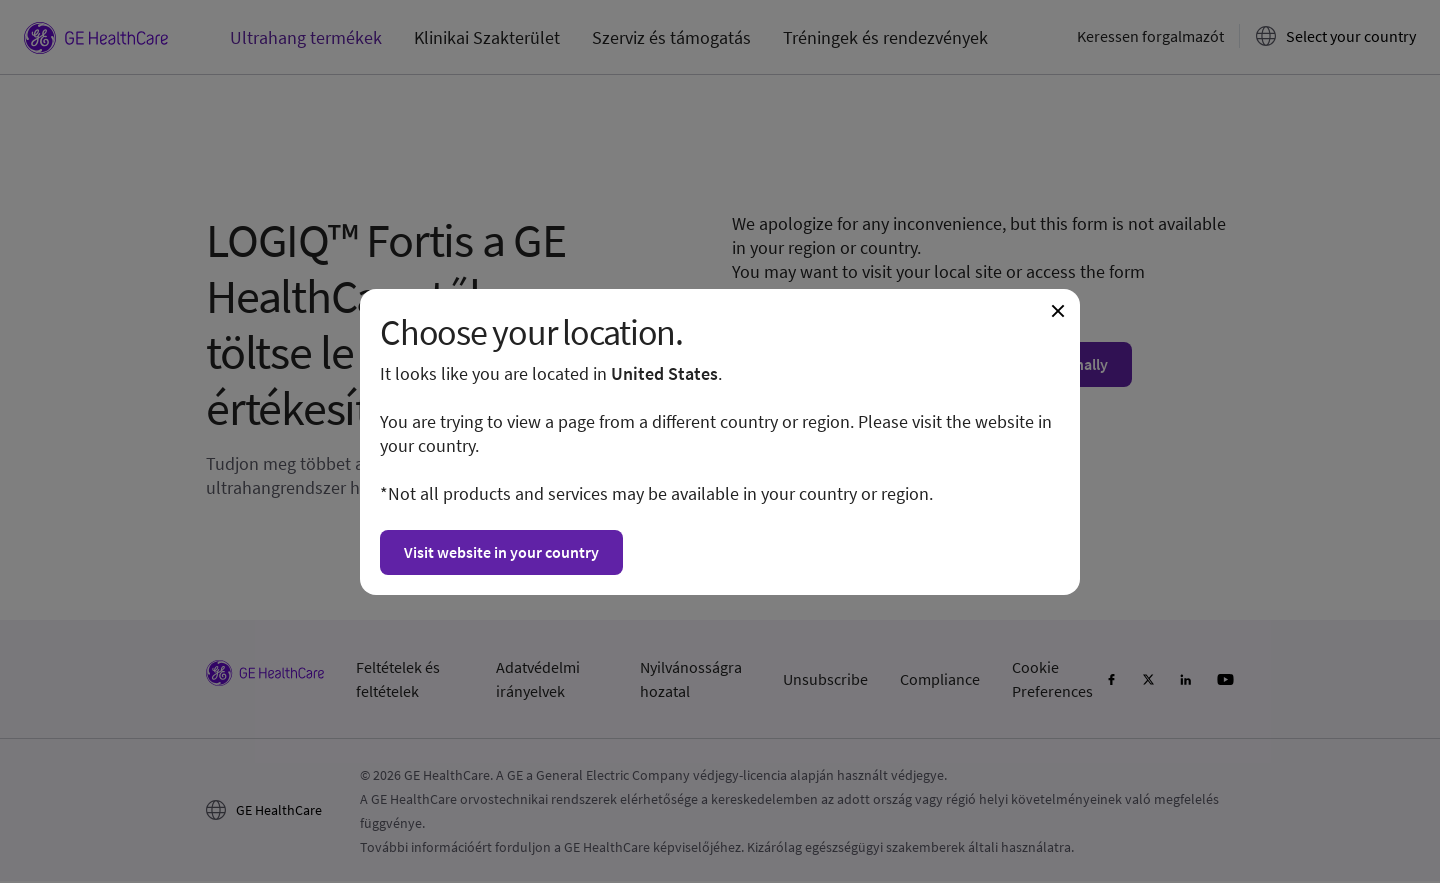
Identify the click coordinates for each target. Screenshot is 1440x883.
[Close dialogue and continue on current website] (1058, 311)
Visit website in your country (501, 552)
